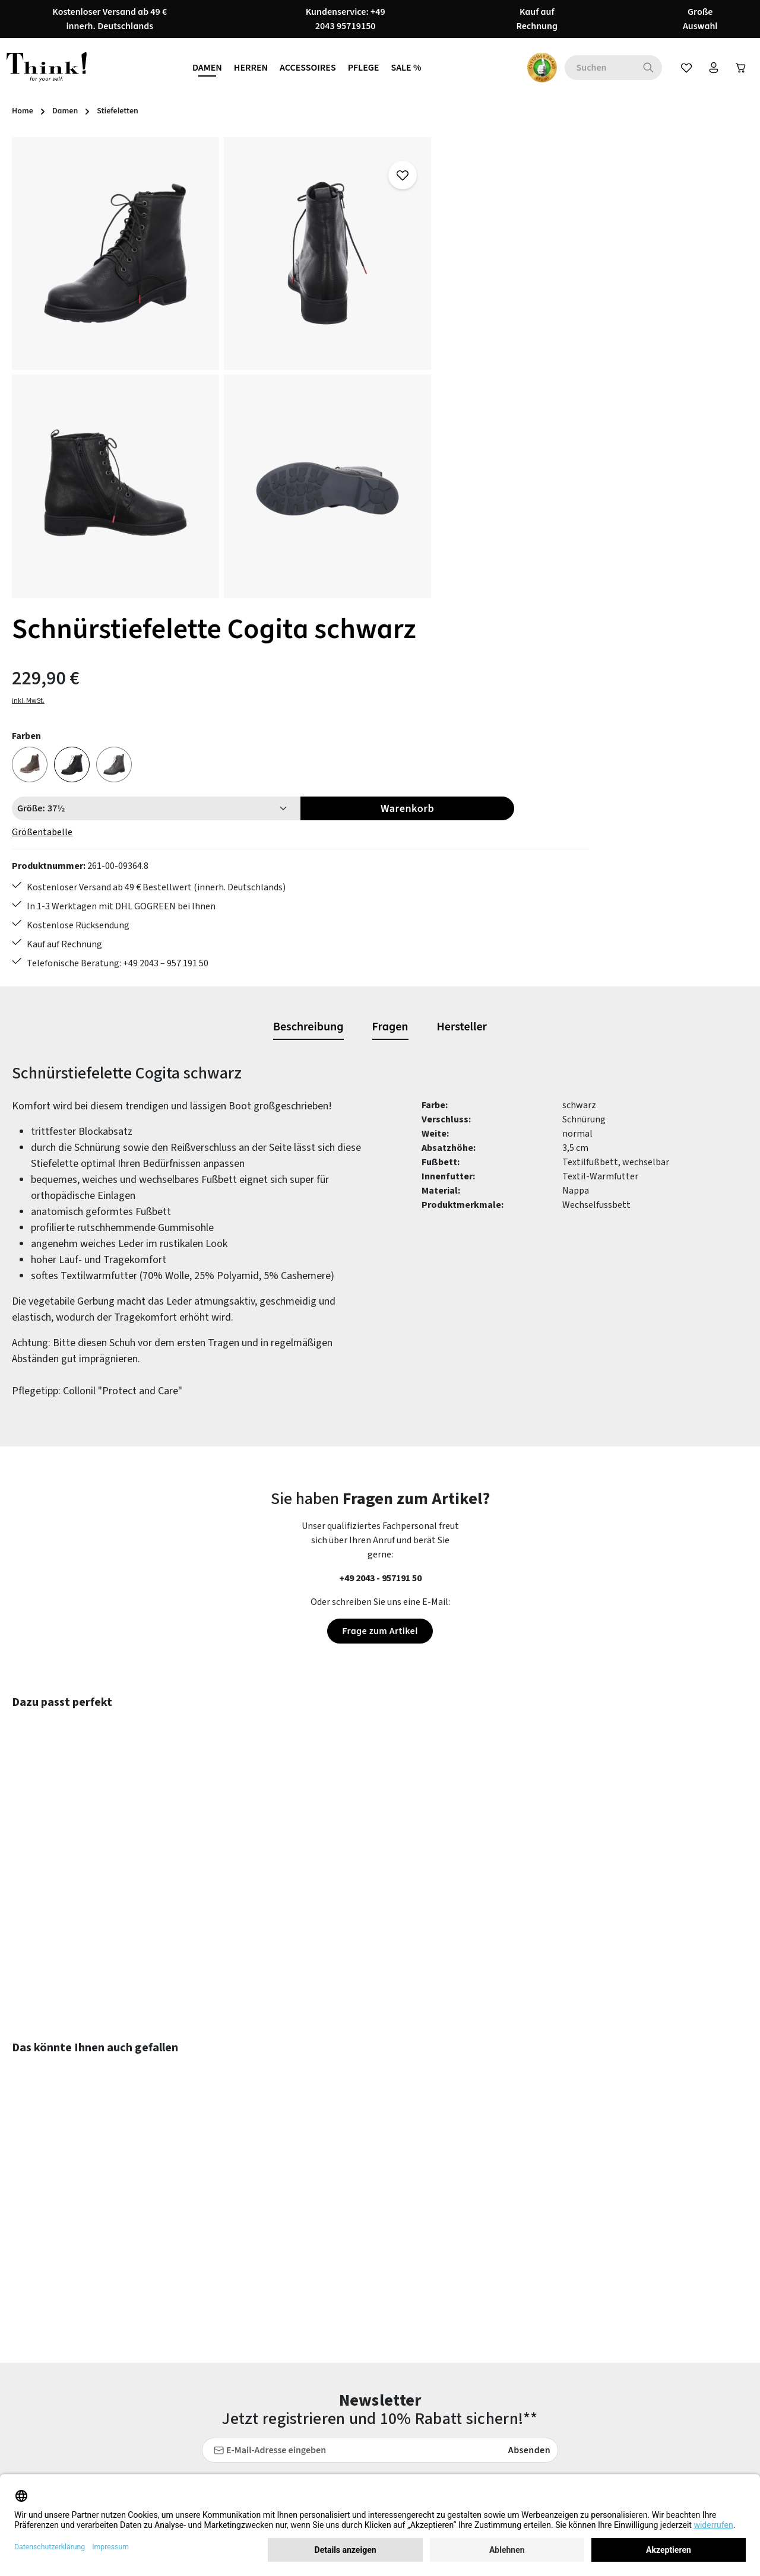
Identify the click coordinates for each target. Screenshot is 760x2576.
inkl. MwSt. (471, 250)
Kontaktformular (115, 2349)
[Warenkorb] (738, 67)
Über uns (473, 2364)
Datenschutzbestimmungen (420, 2136)
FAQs (275, 2300)
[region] (222, 367)
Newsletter (288, 2386)
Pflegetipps (289, 2321)
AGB (464, 2300)
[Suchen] (640, 68)
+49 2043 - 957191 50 (380, 1201)
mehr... (721, 2379)
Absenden (526, 2073)
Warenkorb (679, 357)
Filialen (470, 2407)
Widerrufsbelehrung (495, 2343)
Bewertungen (293, 2471)
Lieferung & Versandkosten (319, 2428)
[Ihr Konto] (708, 67)
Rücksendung (292, 2343)
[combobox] (590, 68)
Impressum (478, 2386)
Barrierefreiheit (487, 2428)
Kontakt (282, 2450)
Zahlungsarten (295, 2407)
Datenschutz (481, 2321)
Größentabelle (485, 381)
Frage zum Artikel (380, 1254)
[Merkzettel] (678, 67)
